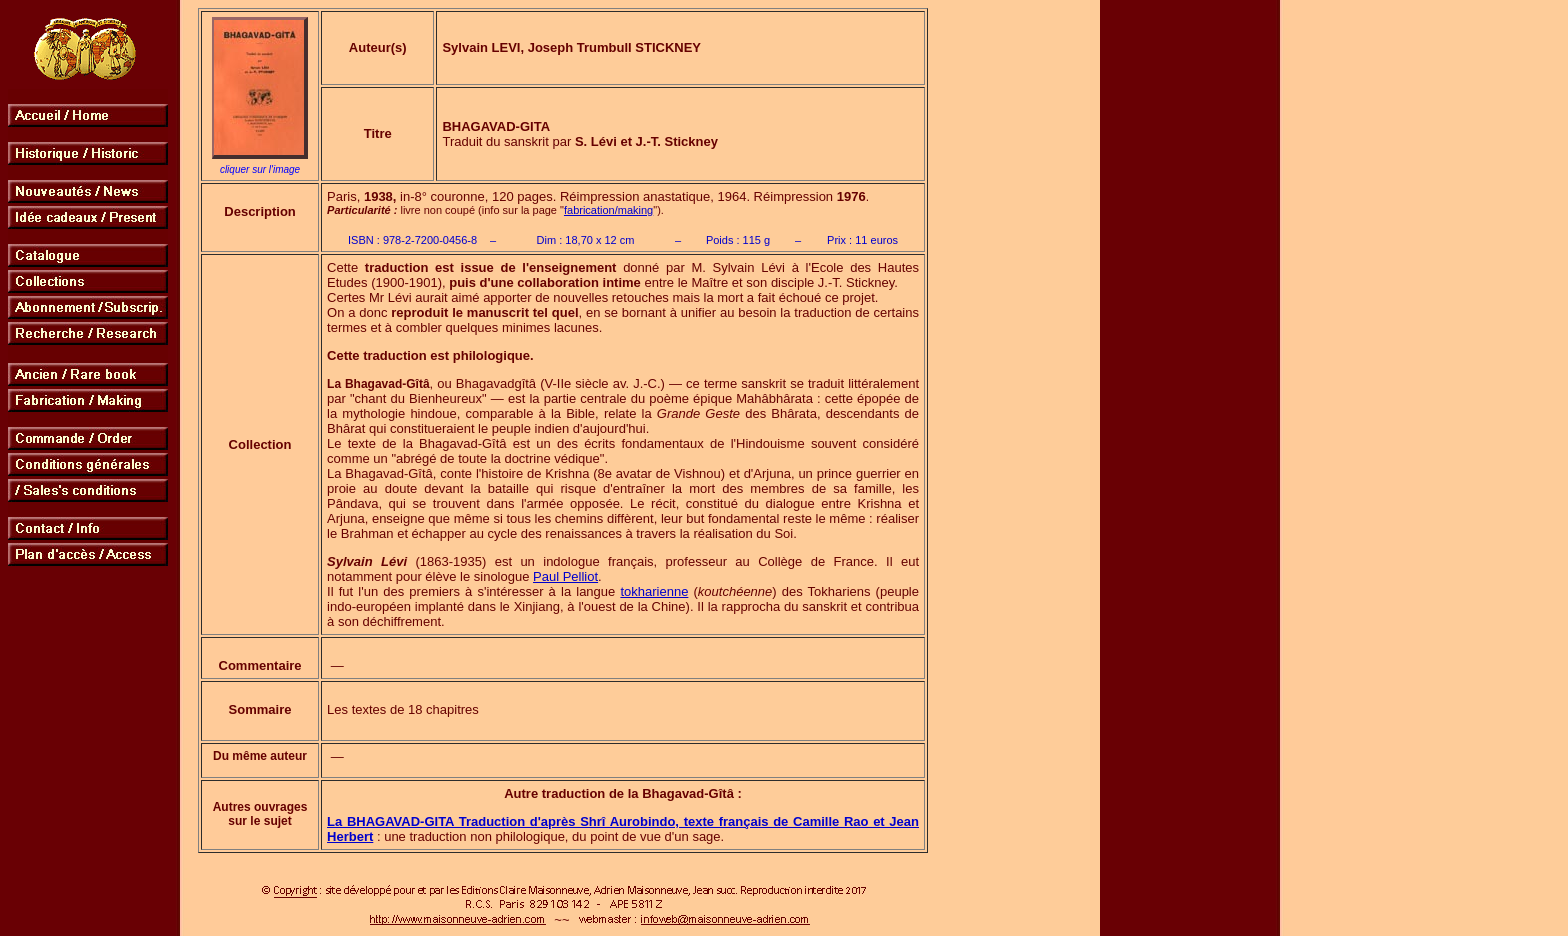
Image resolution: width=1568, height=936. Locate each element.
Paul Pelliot (565, 576)
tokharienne (654, 591)
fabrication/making (608, 210)
